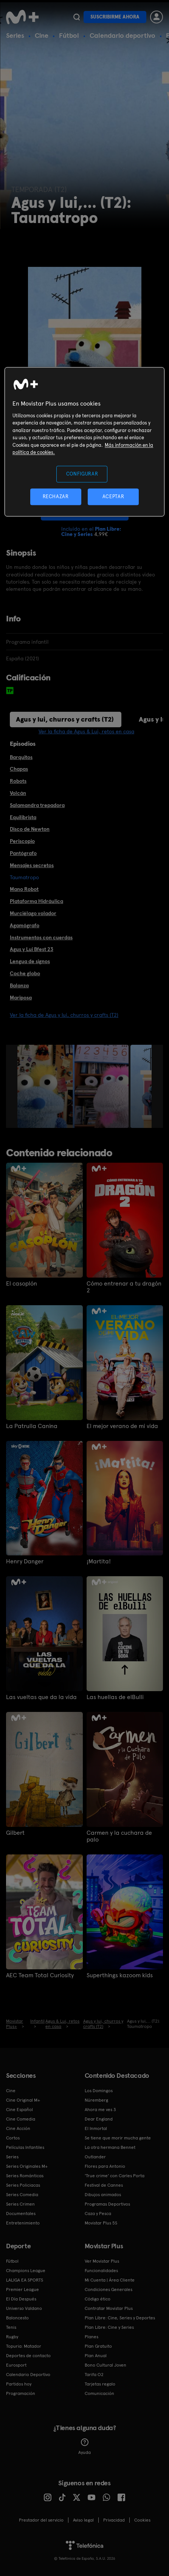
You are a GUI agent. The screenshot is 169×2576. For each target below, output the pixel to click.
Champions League (25, 2270)
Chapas (19, 769)
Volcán (18, 793)
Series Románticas (24, 2175)
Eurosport (16, 2365)
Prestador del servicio (41, 2520)
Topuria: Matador (23, 2346)
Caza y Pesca (98, 2213)
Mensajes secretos (32, 865)
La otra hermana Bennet (110, 2147)
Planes (91, 2336)
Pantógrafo (23, 853)
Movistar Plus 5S (101, 2223)
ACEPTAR (113, 496)
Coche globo (25, 973)
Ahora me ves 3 (100, 2109)
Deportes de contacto (28, 2355)
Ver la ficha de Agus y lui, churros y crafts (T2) (64, 1015)
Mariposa (21, 997)
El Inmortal (96, 2128)
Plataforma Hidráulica (36, 901)
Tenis (11, 2327)
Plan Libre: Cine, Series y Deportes (120, 2317)
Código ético (97, 2299)
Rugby (12, 2336)
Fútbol (69, 35)
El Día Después (21, 2299)
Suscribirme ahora (115, 17)
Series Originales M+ (27, 2166)
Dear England (99, 2119)
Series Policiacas (23, 2185)
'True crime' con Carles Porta (114, 2175)
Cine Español (19, 2109)
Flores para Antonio (105, 2166)
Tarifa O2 (94, 2374)
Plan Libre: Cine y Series (109, 2327)
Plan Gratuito (98, 2346)
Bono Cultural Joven (105, 2365)
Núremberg (96, 2100)
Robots (18, 781)
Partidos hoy (18, 2384)
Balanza (19, 985)
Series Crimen (20, 2204)
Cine (41, 35)
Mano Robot (24, 889)
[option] (73, 1086)
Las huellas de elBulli (115, 1697)
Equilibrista (23, 817)
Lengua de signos (30, 961)
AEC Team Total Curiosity (40, 1975)
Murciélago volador (33, 913)
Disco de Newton (30, 829)
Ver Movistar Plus (102, 2261)
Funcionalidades (101, 2270)
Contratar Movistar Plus (109, 2308)
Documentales (21, 2213)
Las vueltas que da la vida (41, 1697)
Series (15, 35)
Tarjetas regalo (100, 2384)
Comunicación (99, 2393)
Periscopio (22, 841)
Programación (20, 2393)
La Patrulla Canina (31, 1426)
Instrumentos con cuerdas (41, 937)
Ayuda (84, 2446)
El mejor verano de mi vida (122, 1426)
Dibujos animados (103, 2194)
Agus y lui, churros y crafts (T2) (65, 719)
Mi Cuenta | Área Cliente (110, 2280)
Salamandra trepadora (37, 805)
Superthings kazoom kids (120, 1975)
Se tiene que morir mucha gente (118, 2138)
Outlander (95, 2156)
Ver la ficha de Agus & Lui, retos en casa (86, 731)
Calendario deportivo (122, 35)
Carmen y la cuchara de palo (119, 1836)
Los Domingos (99, 2090)
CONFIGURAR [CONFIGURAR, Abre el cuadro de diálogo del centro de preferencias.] (82, 474)
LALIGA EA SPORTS (24, 2280)
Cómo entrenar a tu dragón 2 (124, 1287)
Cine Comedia (20, 2119)
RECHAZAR (55, 496)
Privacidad (114, 2520)
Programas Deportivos (107, 2204)
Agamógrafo (24, 925)
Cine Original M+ (23, 2100)
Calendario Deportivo (28, 2374)
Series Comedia (22, 2194)
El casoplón (21, 1283)
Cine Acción (18, 2128)
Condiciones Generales (108, 2289)
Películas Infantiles (25, 2147)
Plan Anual (96, 2355)
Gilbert (15, 1832)
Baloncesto (17, 2317)
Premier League (22, 2289)
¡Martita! (99, 1561)
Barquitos (21, 757)
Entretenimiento (23, 2223)
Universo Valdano (24, 2308)
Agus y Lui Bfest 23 (31, 949)
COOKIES (142, 2520)
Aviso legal (83, 2520)
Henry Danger (24, 1561)
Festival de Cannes (104, 2185)
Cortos (13, 2138)
